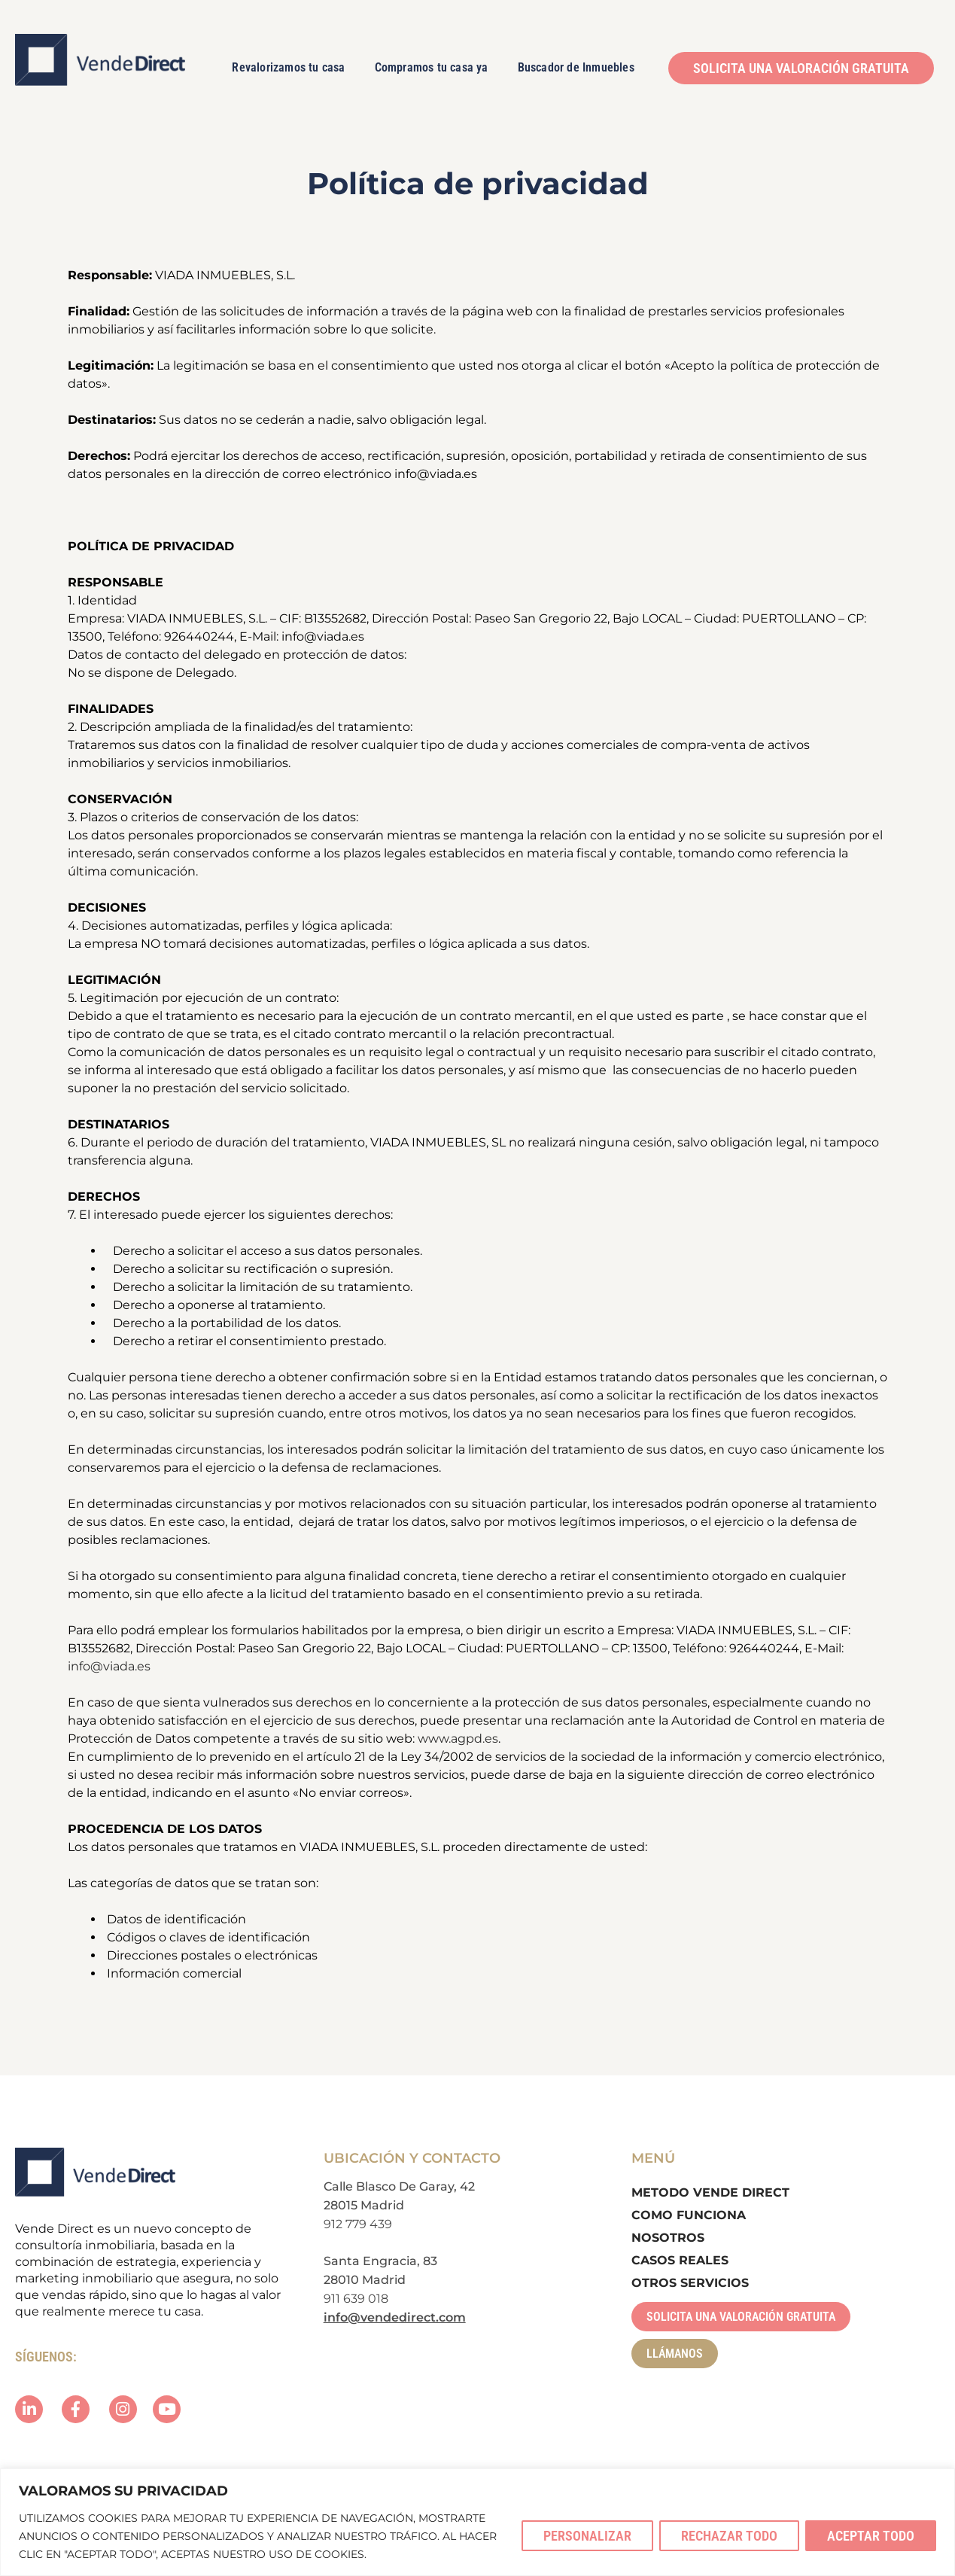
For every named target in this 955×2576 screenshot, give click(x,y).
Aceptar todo (870, 2536)
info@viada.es (109, 1666)
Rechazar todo (729, 2536)
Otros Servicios (690, 2283)
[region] (477, 2522)
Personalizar (587, 2536)
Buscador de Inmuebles (576, 67)
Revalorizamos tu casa (288, 67)
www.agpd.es (458, 1738)
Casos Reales (679, 2260)
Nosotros (667, 2237)
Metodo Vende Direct (710, 2192)
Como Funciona (688, 2215)
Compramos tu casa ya (431, 67)
